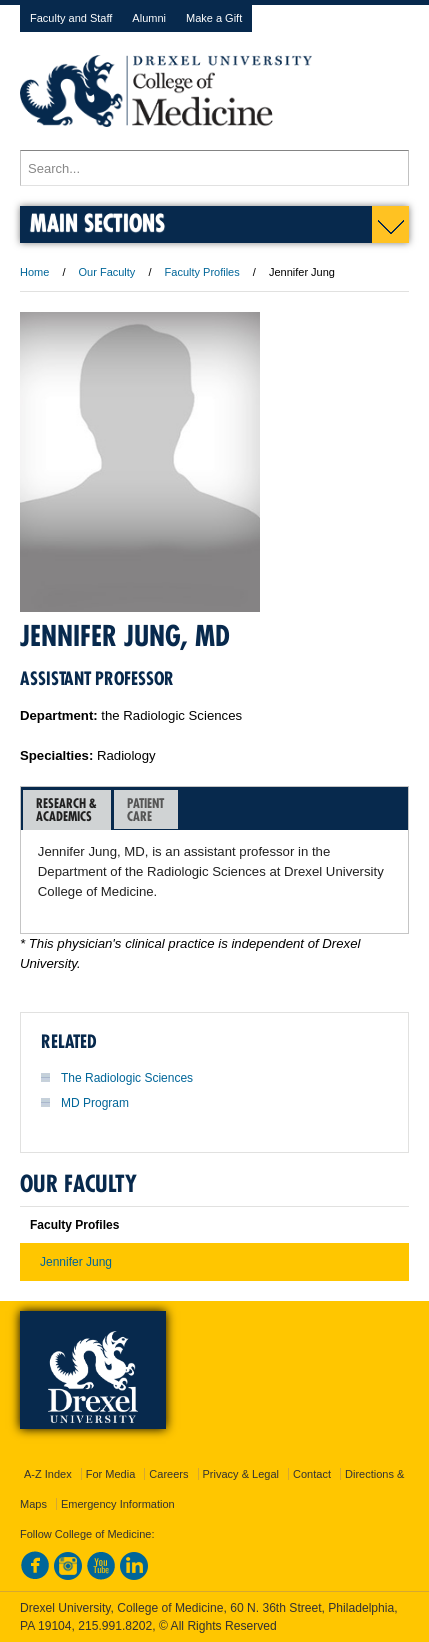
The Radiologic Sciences (127, 1078)
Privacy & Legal (241, 1474)
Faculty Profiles (202, 272)
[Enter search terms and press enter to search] (214, 168)
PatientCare (145, 809)
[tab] (67, 810)
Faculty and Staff (71, 18)
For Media (111, 1474)
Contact (312, 1474)
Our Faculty (107, 272)
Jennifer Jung (76, 1262)
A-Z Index (48, 1474)
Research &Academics (66, 809)
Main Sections (97, 222)
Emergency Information (118, 1504)
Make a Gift (214, 18)
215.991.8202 (115, 1626)
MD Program (95, 1103)
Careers (168, 1474)
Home (34, 272)
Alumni (149, 18)
